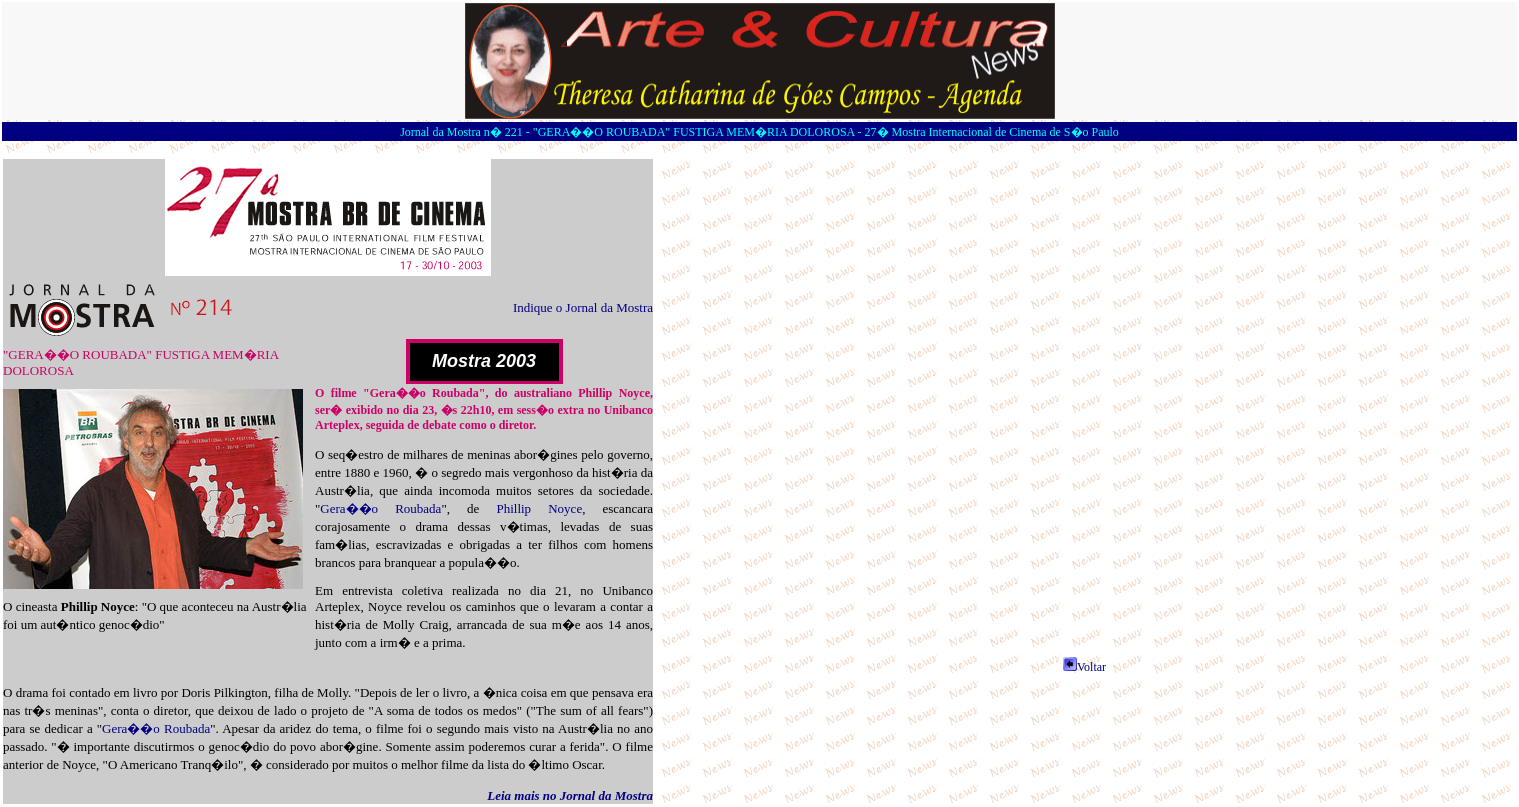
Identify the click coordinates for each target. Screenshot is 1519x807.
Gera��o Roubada (380, 508)
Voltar (1084, 667)
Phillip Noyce (539, 508)
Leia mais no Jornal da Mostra (570, 795)
